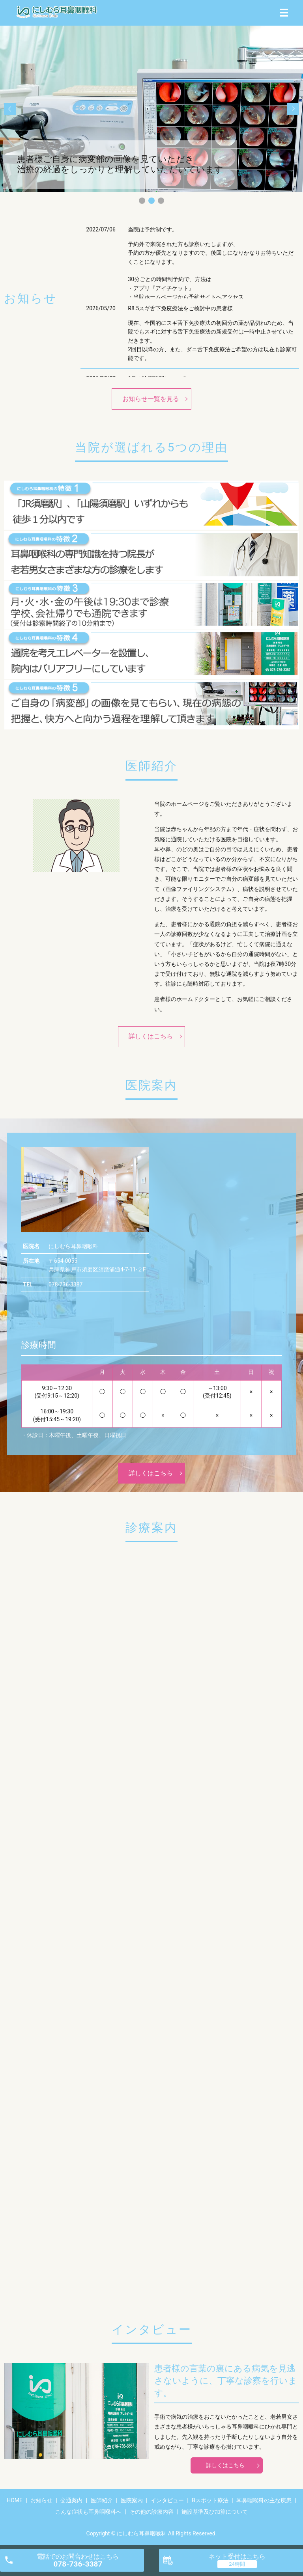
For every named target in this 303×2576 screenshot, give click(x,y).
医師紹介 (102, 2500)
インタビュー (167, 2500)
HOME (14, 2500)
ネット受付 (237, 2556)
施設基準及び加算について (214, 2512)
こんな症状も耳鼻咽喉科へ (88, 2512)
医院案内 (132, 2500)
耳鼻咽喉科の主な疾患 (264, 2500)
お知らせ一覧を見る (150, 399)
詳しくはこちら (151, 1036)
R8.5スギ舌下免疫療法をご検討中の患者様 (180, 308)
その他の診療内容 (151, 2512)
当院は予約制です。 (153, 229)
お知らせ (41, 2500)
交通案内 (71, 2500)
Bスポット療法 (210, 2500)
